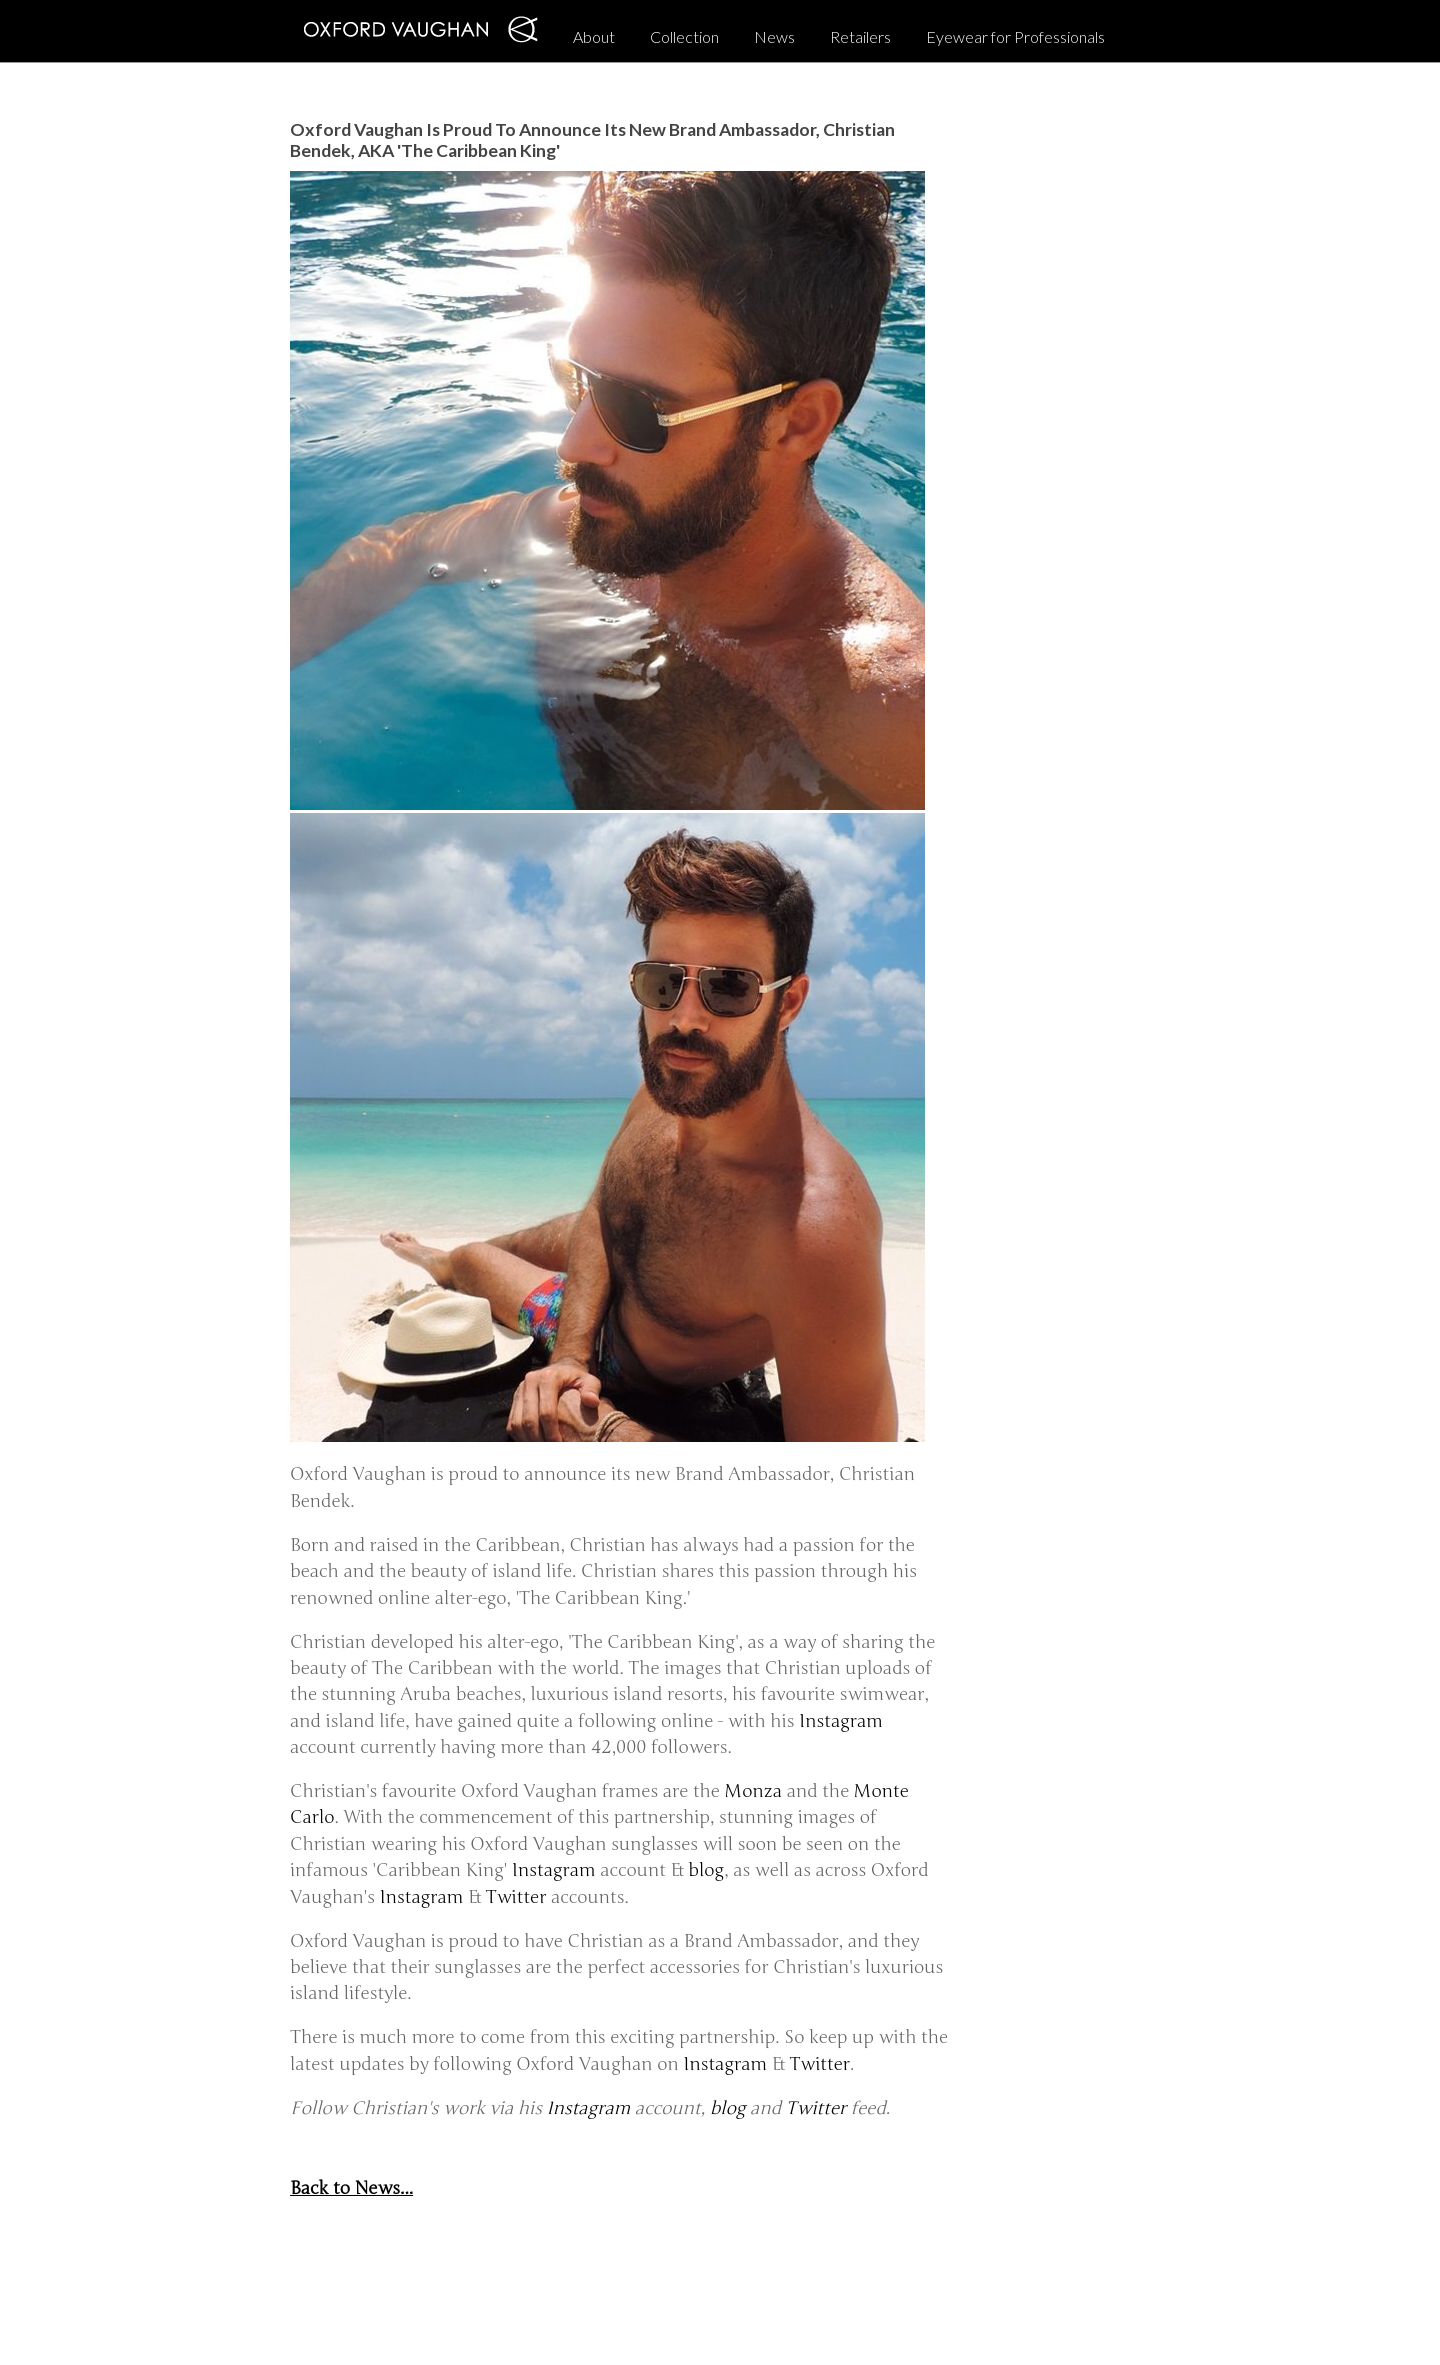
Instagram (841, 1721)
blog (706, 1870)
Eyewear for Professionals (1015, 36)
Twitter (516, 1897)
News (774, 36)
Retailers (860, 36)
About (594, 36)
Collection (684, 36)
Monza (754, 1791)
